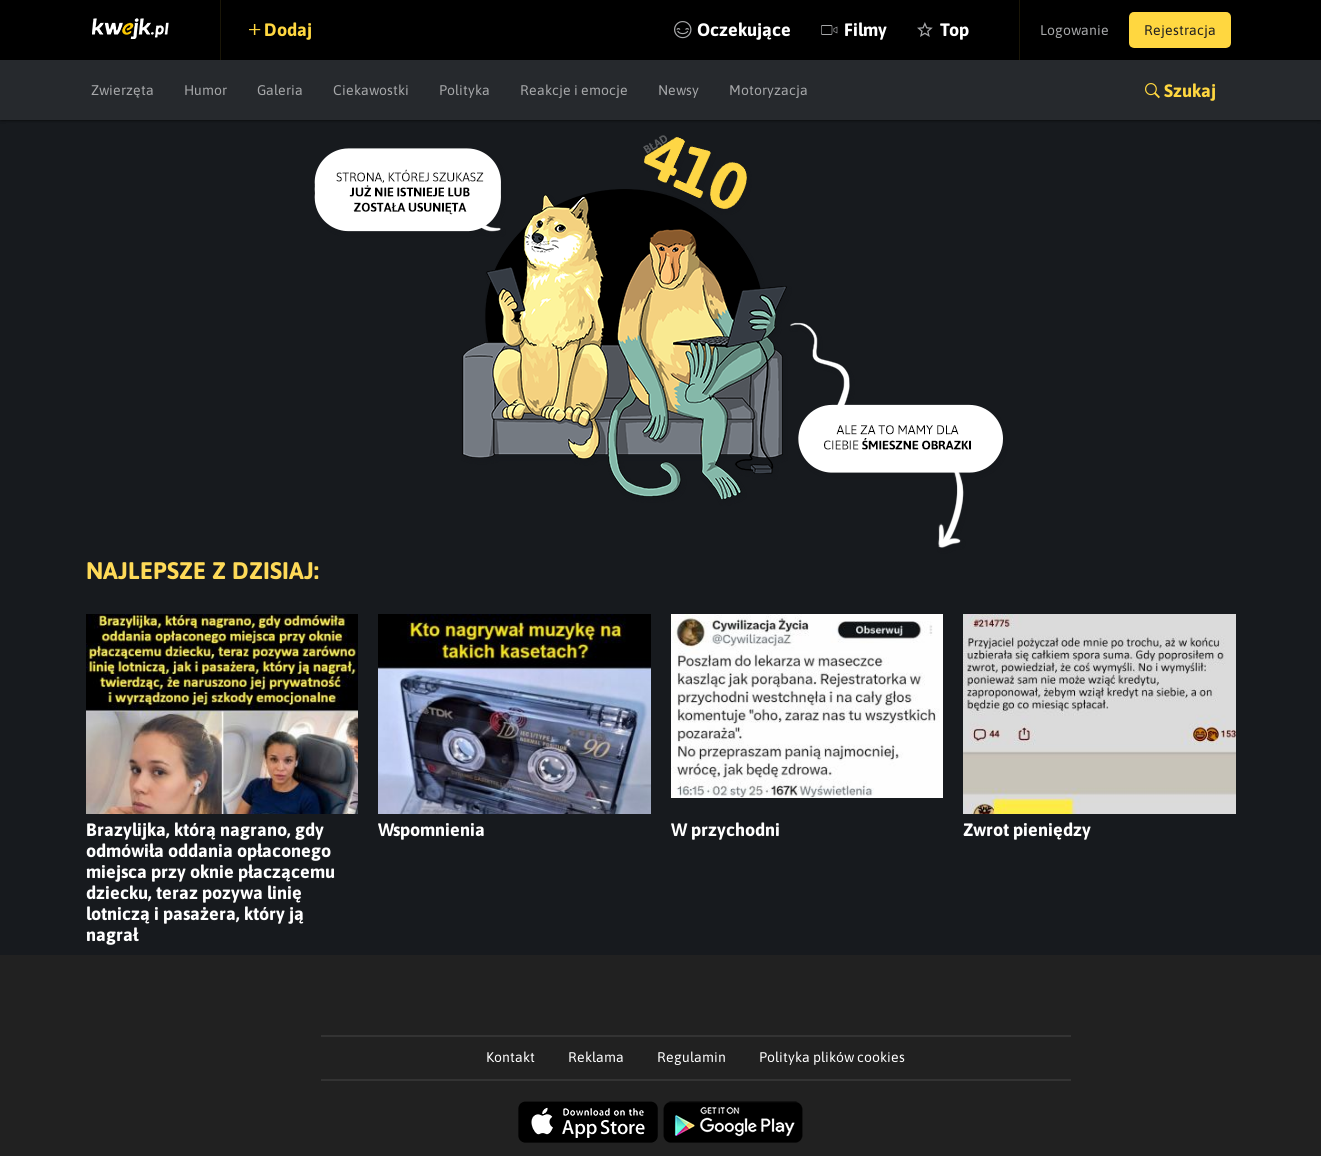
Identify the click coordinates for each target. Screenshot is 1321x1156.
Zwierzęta (122, 90)
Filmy (865, 29)
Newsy (678, 90)
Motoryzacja (768, 90)
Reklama (596, 1057)
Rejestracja (1180, 30)
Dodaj (288, 29)
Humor (205, 90)
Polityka (464, 90)
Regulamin (691, 1057)
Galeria (280, 90)
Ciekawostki (371, 90)
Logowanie (1074, 30)
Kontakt (510, 1057)
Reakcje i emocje (574, 90)
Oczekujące (744, 29)
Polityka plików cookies (832, 1057)
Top (954, 29)
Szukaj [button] (1190, 90)
